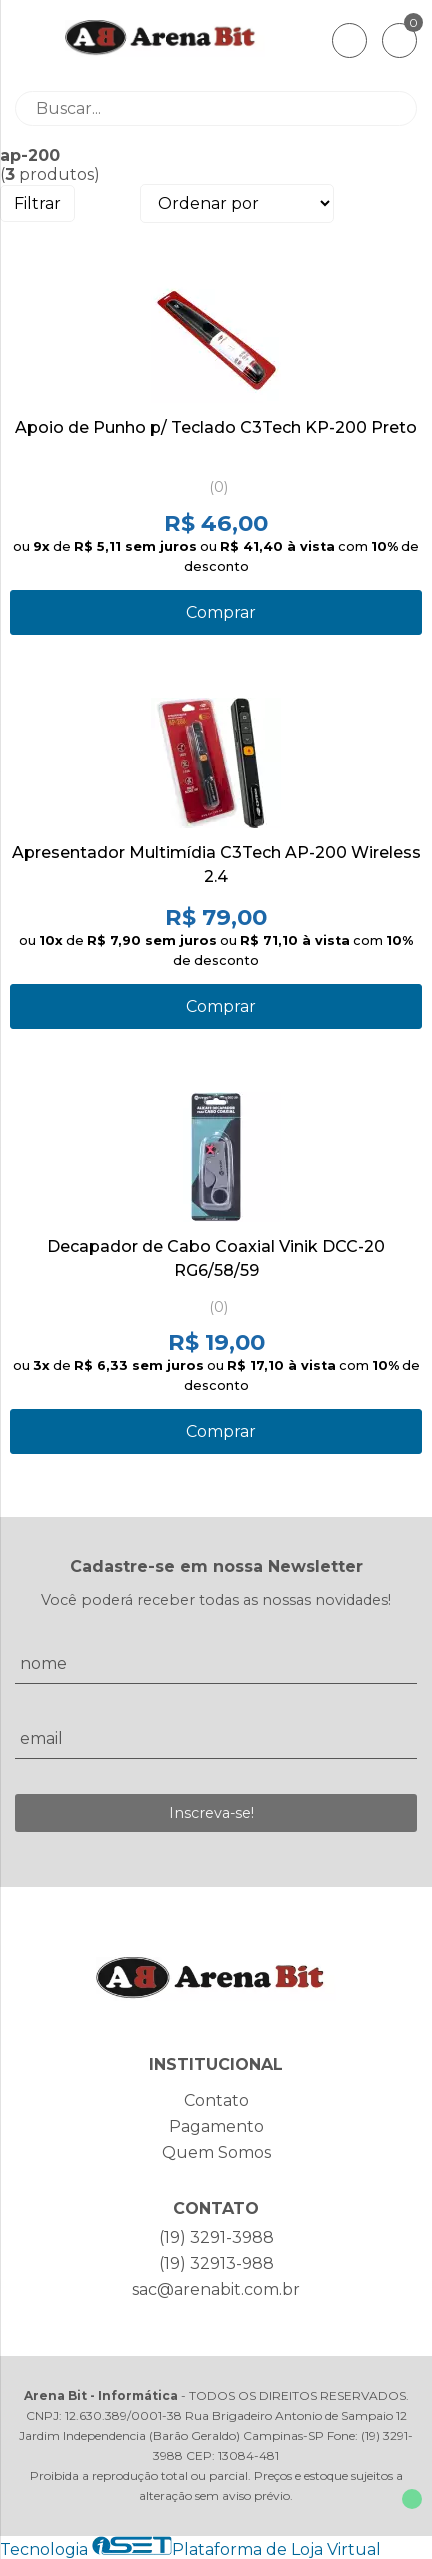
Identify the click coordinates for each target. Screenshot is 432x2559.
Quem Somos (216, 2152)
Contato (216, 2100)
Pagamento (216, 2126)
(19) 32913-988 (216, 2263)
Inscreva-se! (211, 1813)
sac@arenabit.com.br (216, 2289)
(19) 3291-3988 (216, 2237)
